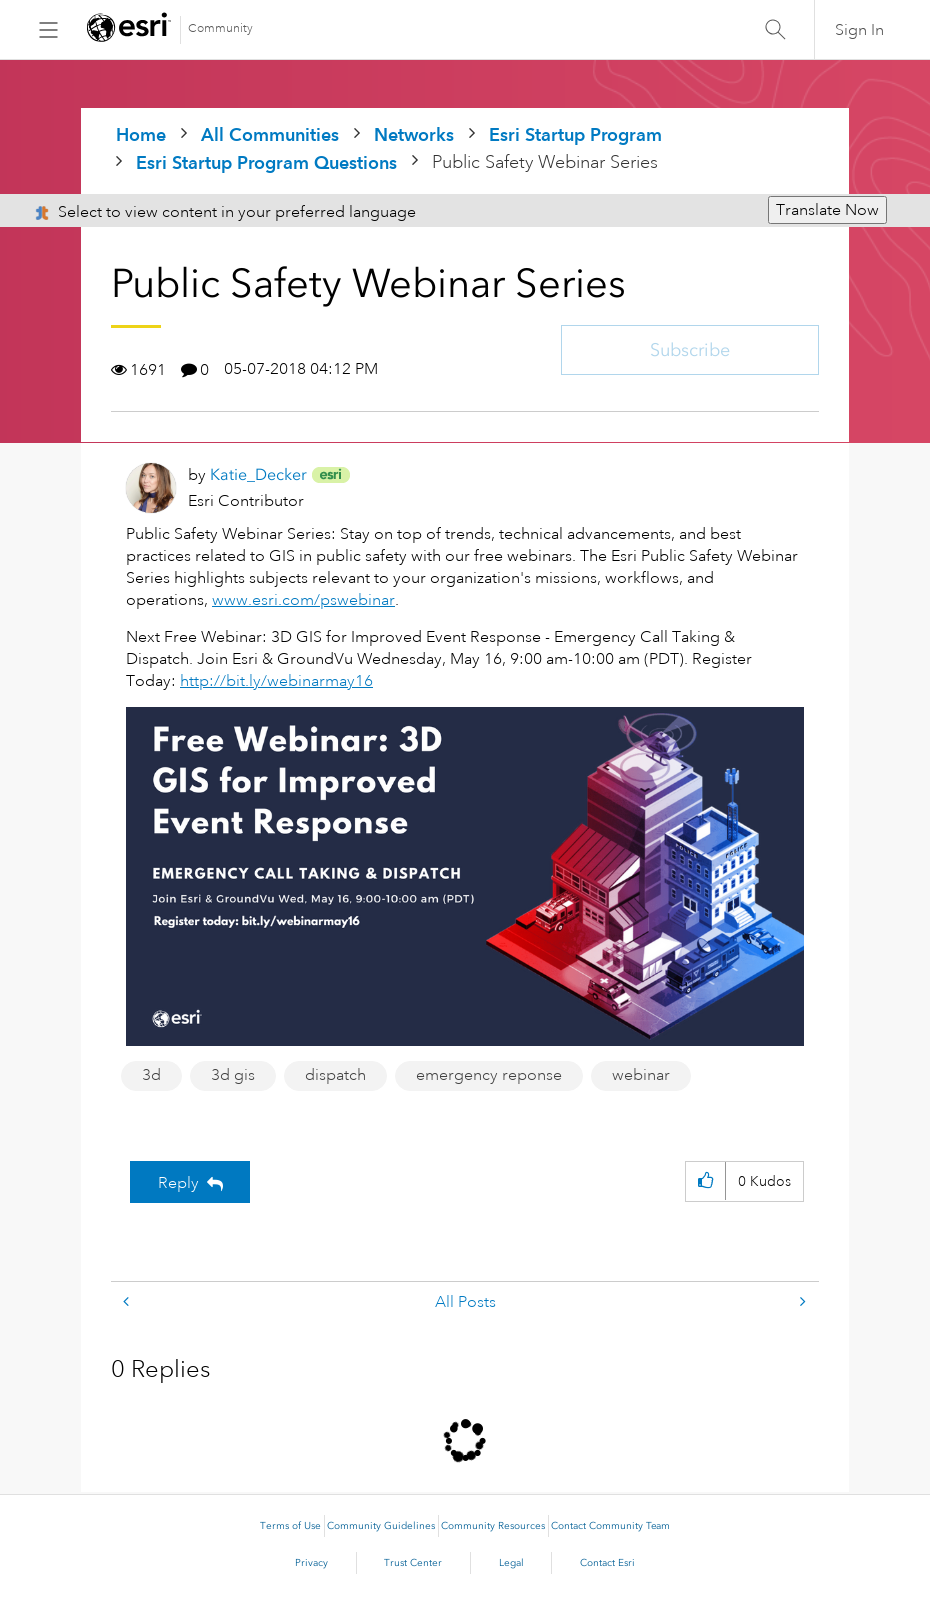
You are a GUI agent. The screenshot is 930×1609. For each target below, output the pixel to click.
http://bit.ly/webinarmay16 (276, 681)
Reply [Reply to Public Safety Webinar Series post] (178, 1183)
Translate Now (827, 210)
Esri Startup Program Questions (266, 162)
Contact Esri (607, 1563)
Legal (511, 1563)
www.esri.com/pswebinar (303, 600)
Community (220, 28)
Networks (414, 134)
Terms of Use (290, 1526)
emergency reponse (489, 1075)
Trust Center (413, 1563)
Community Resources (493, 1526)
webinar (641, 1075)
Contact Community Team (610, 1526)
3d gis (233, 1075)
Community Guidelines (381, 1526)
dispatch (335, 1075)
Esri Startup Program (575, 134)
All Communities (270, 134)
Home (141, 134)
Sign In (859, 30)
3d (151, 1075)
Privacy (311, 1563)
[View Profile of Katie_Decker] (258, 474)
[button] (705, 1181)
